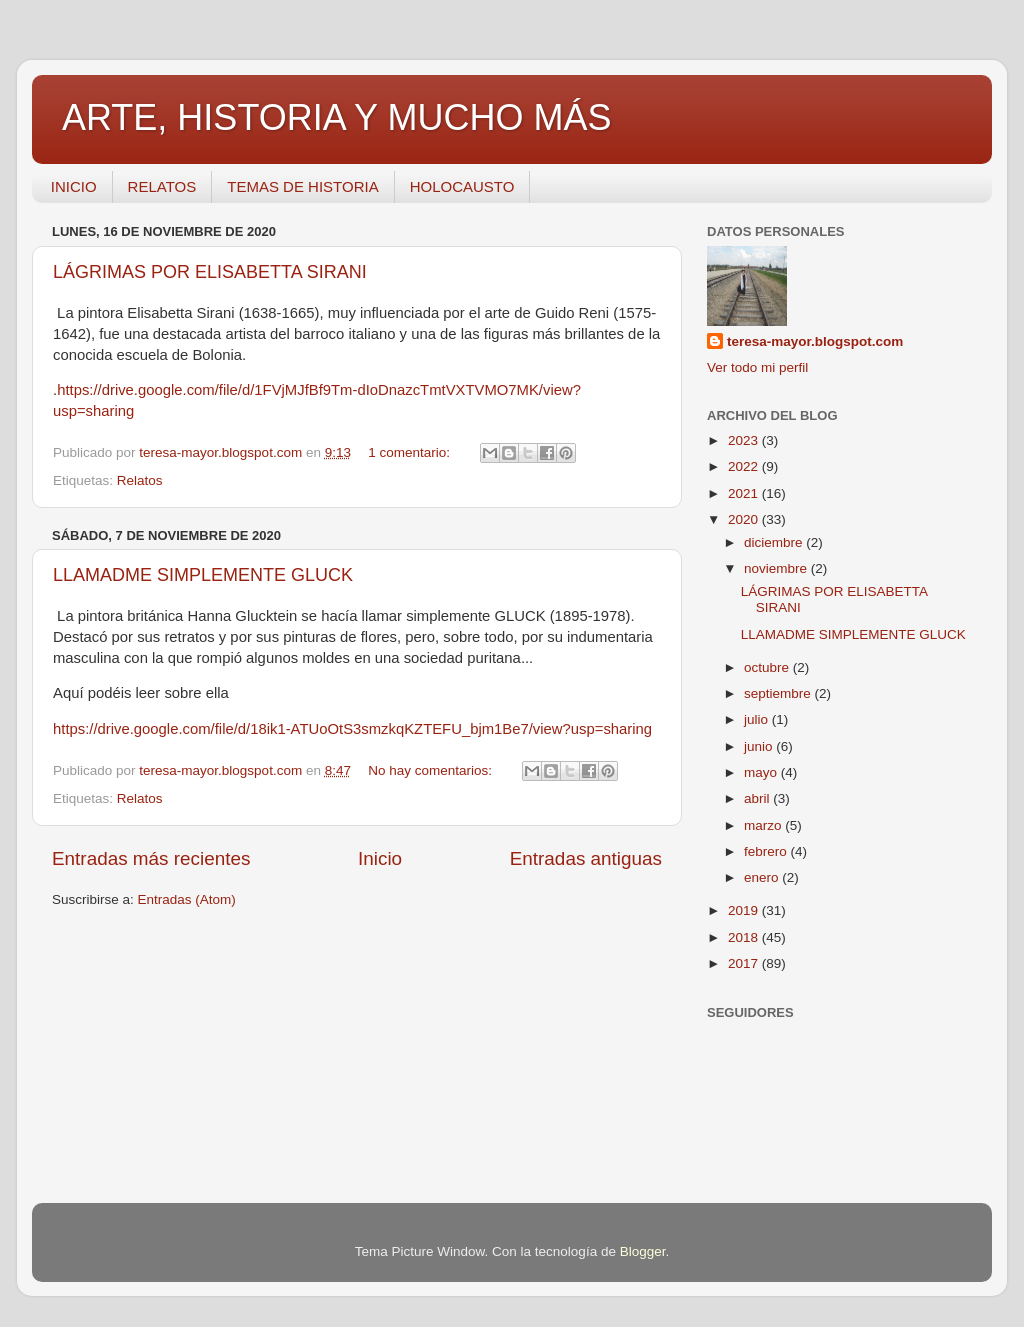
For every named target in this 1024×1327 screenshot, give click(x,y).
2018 (745, 937)
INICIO (74, 186)
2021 (745, 493)
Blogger (643, 1251)
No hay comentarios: (432, 770)
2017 (745, 963)
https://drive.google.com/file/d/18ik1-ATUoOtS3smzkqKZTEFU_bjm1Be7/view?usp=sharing (352, 729)
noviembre (777, 568)
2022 (745, 466)
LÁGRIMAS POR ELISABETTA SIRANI (210, 272)
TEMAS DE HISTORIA (302, 186)
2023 (745, 440)
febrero (767, 851)
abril (758, 798)
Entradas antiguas (586, 858)
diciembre (775, 542)
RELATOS (162, 186)
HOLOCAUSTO (462, 186)
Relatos (140, 480)
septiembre (779, 693)
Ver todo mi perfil (757, 367)
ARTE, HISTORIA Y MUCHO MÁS (336, 117)
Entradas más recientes (151, 858)
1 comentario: (411, 452)
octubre (768, 667)
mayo (762, 772)
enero (763, 877)
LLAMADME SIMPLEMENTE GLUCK (203, 575)
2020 (745, 519)
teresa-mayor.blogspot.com (815, 341)
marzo (764, 825)
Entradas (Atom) (187, 899)
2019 (745, 910)
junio (760, 746)
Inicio (380, 858)
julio (758, 719)
